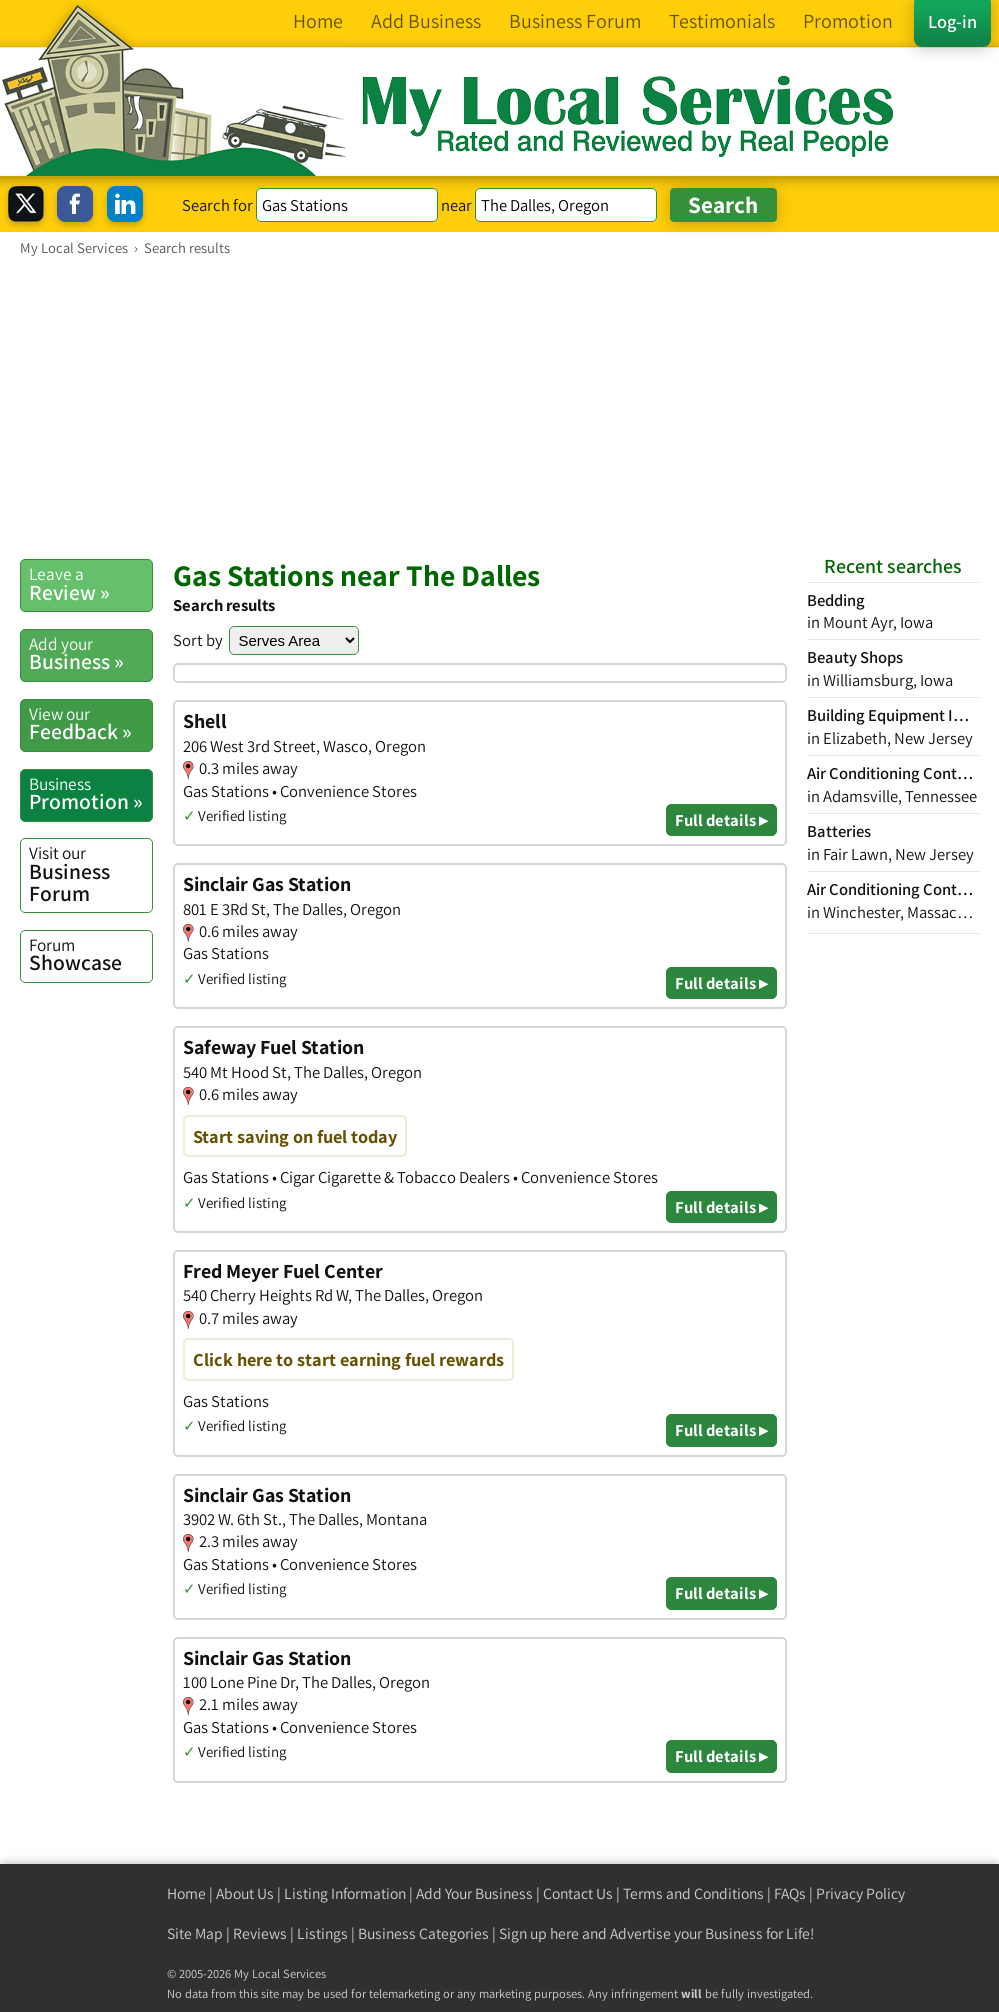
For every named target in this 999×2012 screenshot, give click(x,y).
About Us (245, 1893)
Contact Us (578, 1893)
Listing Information (345, 1893)
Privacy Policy (860, 1893)
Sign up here (539, 1933)
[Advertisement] (499, 407)
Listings (322, 1933)
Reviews (260, 1933)
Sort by (198, 640)
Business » (90, 654)
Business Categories (423, 1933)
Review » (90, 584)
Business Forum (90, 873)
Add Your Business (474, 1893)
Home (186, 1893)
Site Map (195, 1933)
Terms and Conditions (693, 1893)
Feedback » (90, 724)
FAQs (790, 1893)
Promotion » (90, 794)
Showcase (90, 955)
